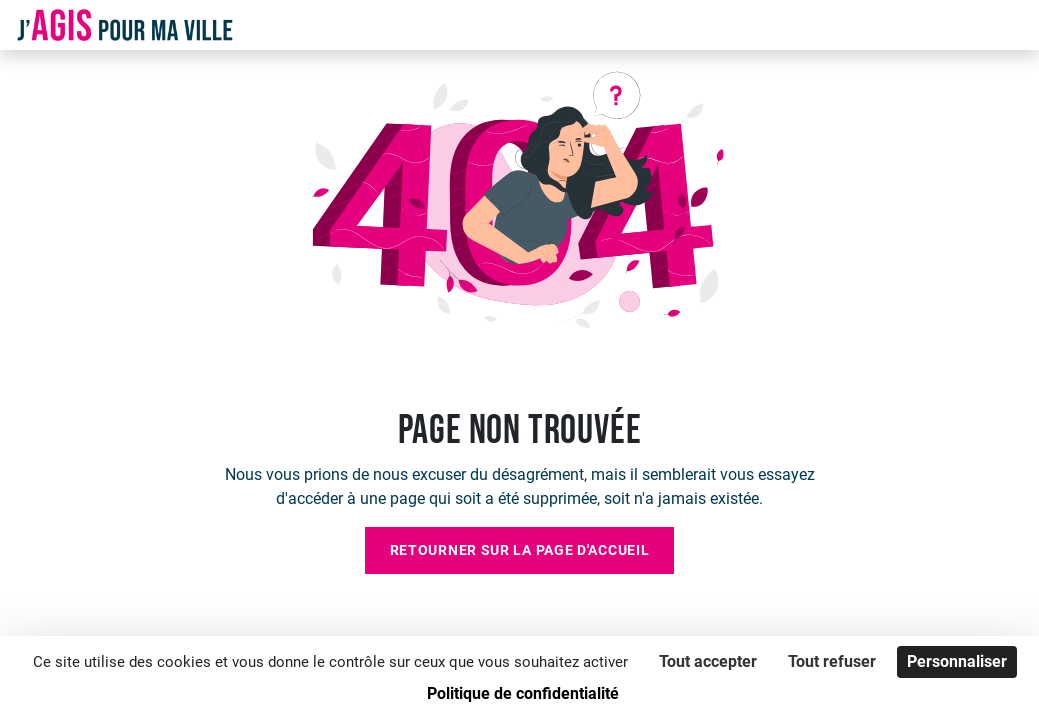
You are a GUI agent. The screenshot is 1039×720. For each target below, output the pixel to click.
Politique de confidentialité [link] (523, 693)
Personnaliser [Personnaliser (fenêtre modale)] (957, 661)
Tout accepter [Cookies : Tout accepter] (708, 661)
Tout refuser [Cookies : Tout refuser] (832, 661)
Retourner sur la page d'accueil (520, 550)
